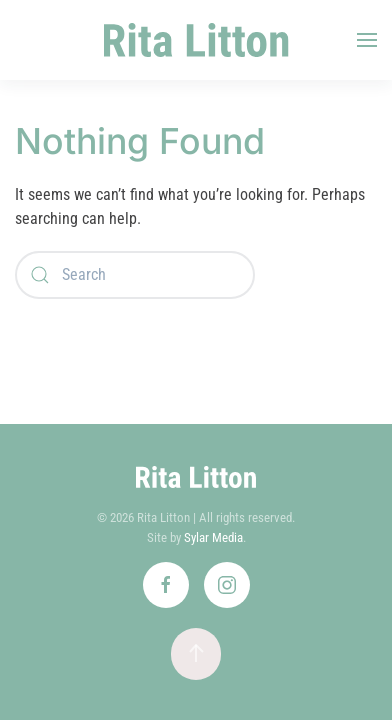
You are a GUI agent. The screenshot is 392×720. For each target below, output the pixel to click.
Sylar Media (213, 537)
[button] (367, 40)
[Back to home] (196, 40)
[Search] (135, 275)
